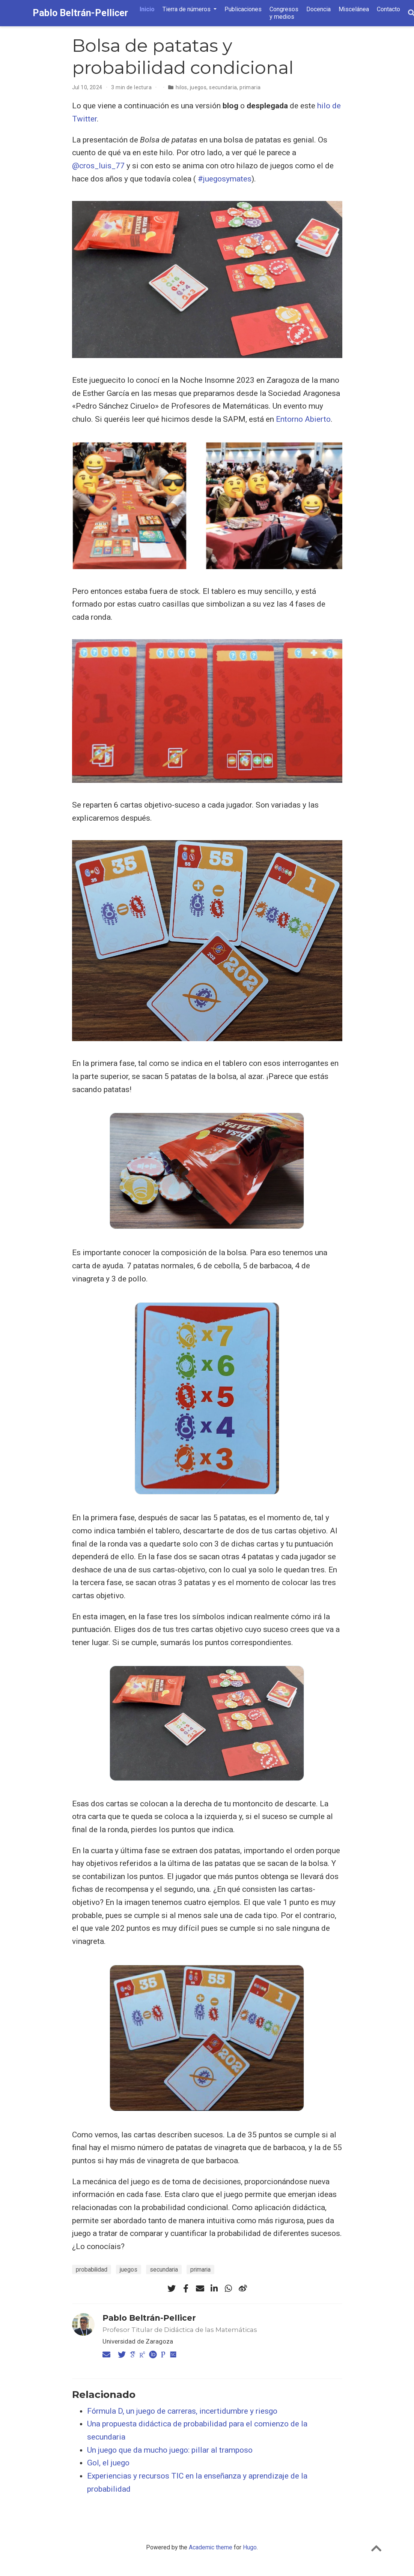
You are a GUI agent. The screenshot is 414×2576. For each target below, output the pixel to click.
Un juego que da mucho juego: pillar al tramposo (170, 2450)
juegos (198, 87)
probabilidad (91, 2269)
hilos (181, 87)
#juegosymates (224, 178)
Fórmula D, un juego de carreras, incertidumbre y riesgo (182, 2411)
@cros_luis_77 (98, 165)
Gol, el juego (108, 2462)
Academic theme (210, 2547)
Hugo (250, 2547)
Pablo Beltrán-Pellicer (80, 12)
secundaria (223, 87)
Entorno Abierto (303, 419)
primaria (249, 87)
